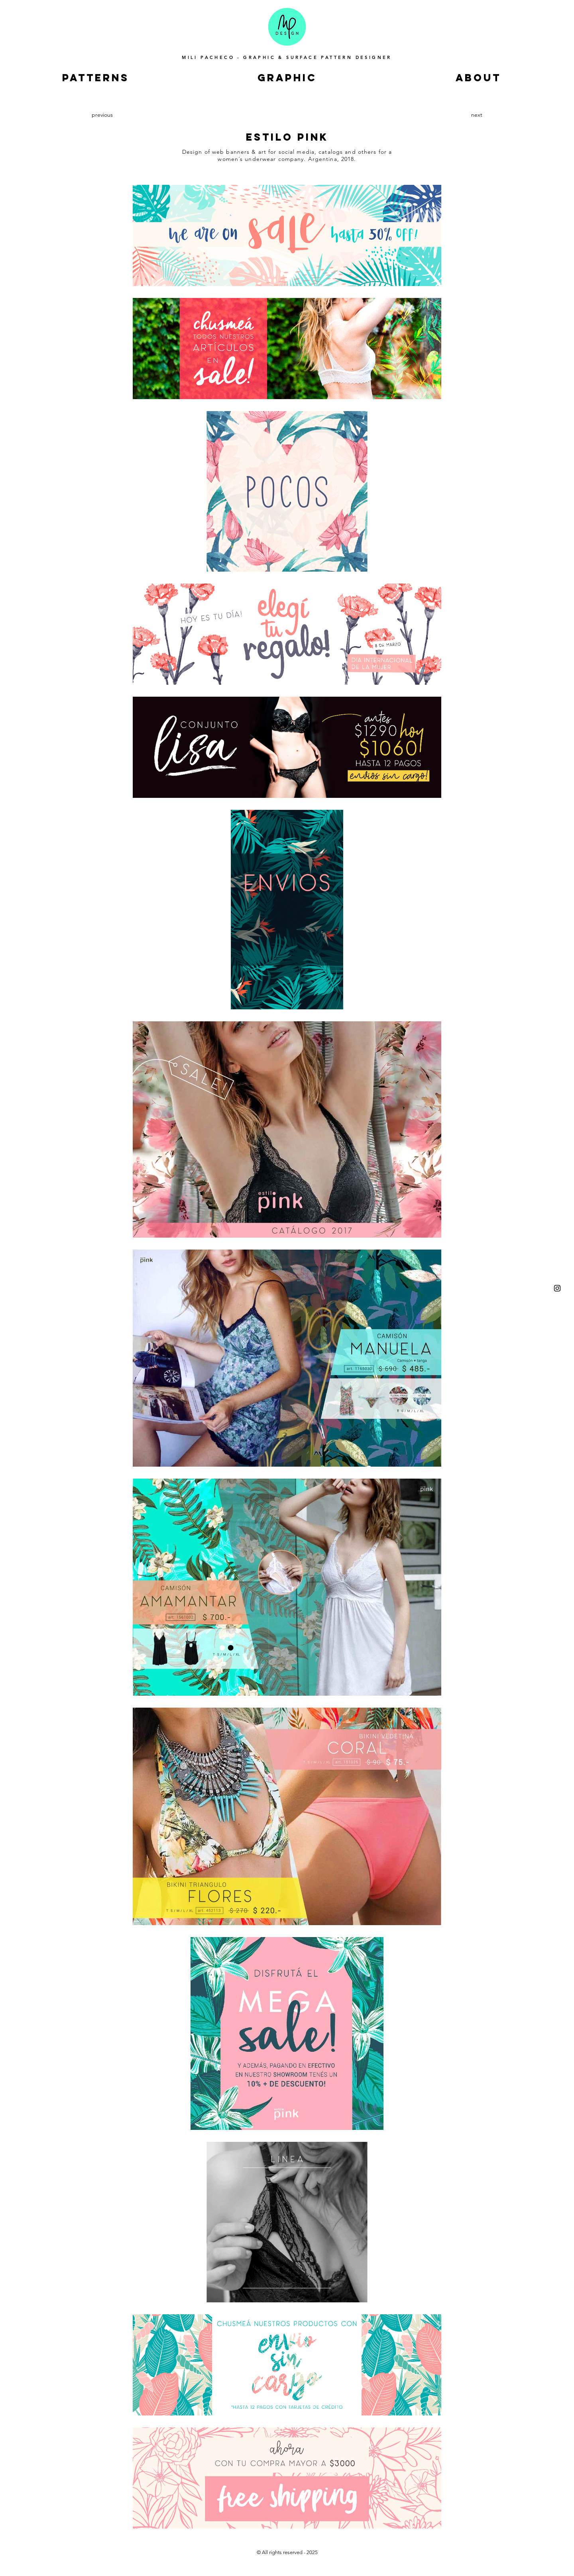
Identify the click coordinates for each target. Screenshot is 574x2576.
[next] (474, 115)
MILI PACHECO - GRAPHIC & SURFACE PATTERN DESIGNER (287, 57)
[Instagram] (557, 1288)
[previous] (104, 115)
